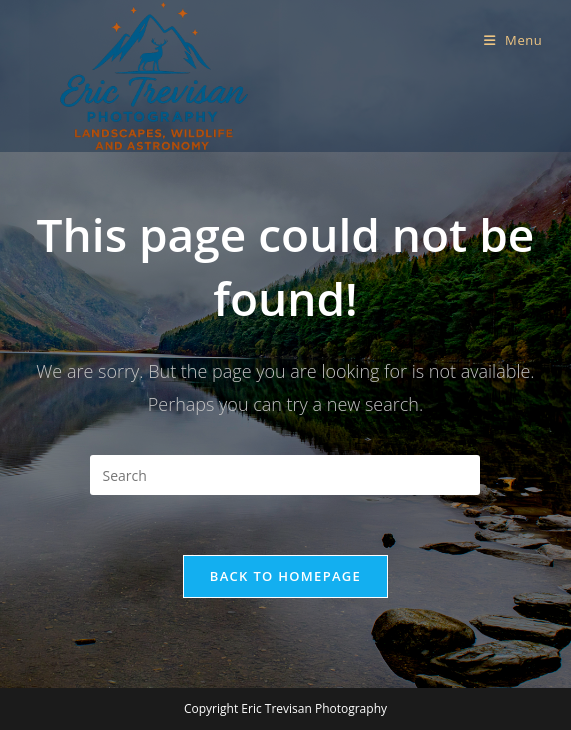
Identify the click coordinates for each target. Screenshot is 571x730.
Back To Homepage (285, 576)
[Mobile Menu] (513, 40)
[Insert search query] (285, 475)
